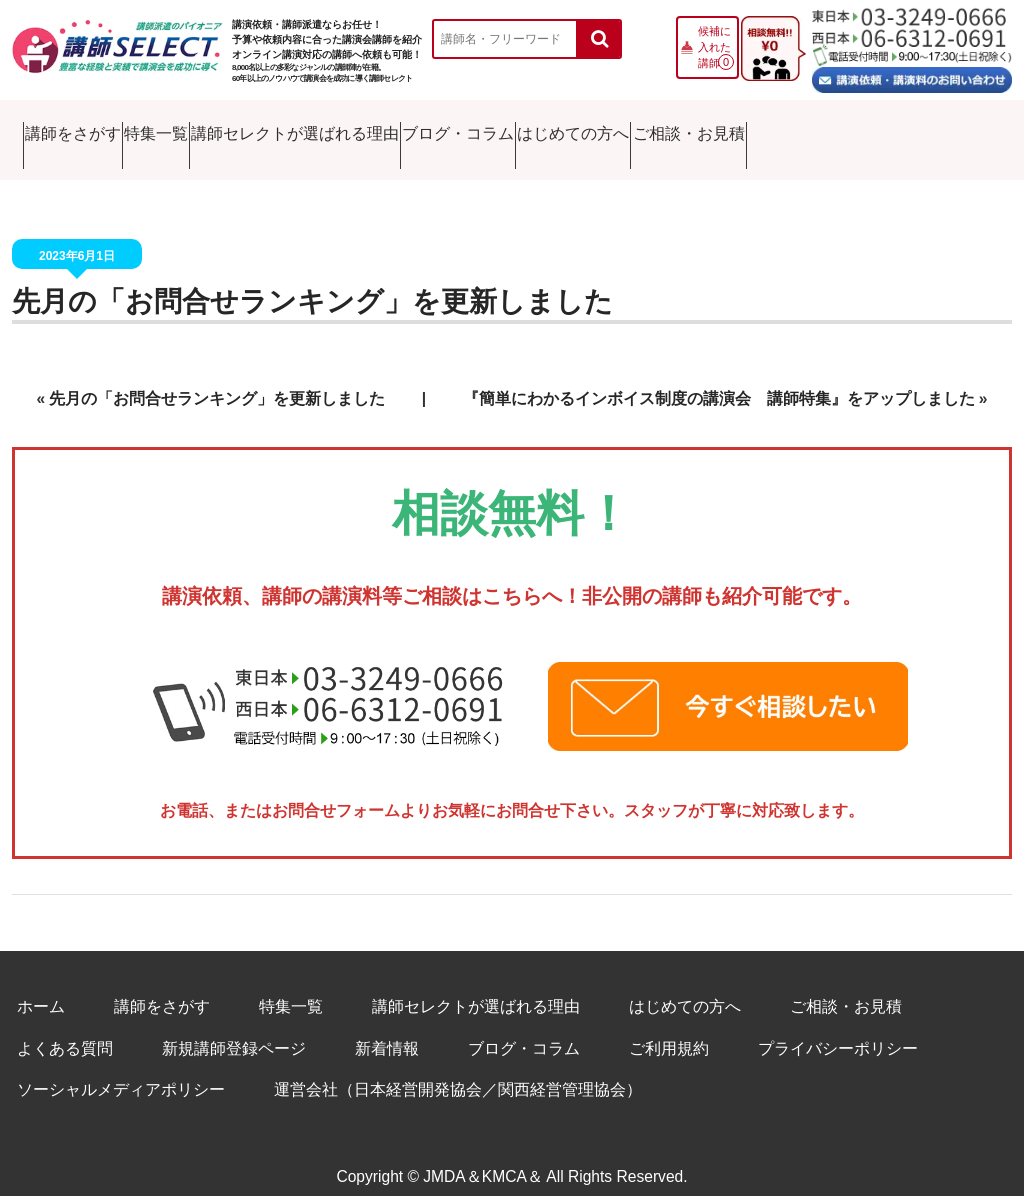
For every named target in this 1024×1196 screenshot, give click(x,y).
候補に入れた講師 (714, 47)
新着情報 (387, 1027)
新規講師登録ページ (234, 1027)
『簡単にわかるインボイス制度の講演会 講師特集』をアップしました (719, 377)
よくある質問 (65, 1027)
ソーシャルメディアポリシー (121, 1069)
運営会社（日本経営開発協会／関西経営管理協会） (458, 1069)
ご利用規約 (669, 1027)
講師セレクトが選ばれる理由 (395, 129)
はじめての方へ (762, 129)
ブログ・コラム (601, 129)
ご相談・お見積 (924, 129)
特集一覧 (210, 129)
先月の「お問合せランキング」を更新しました (312, 281)
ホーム (41, 986)
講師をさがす (79, 129)
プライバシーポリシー (838, 1027)
